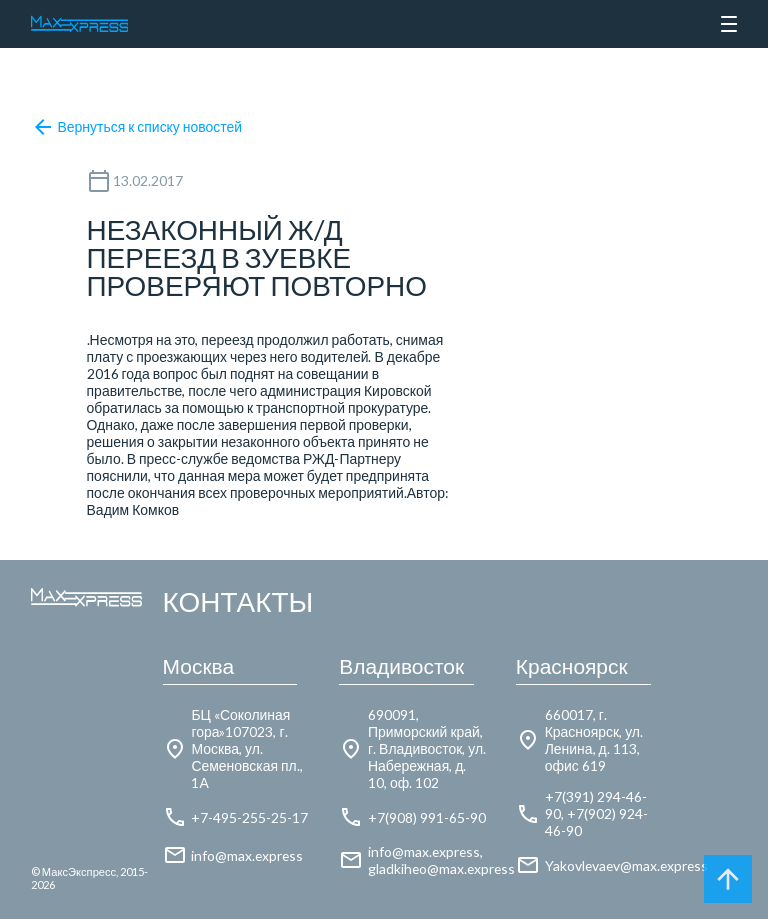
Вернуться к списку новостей (136, 127)
